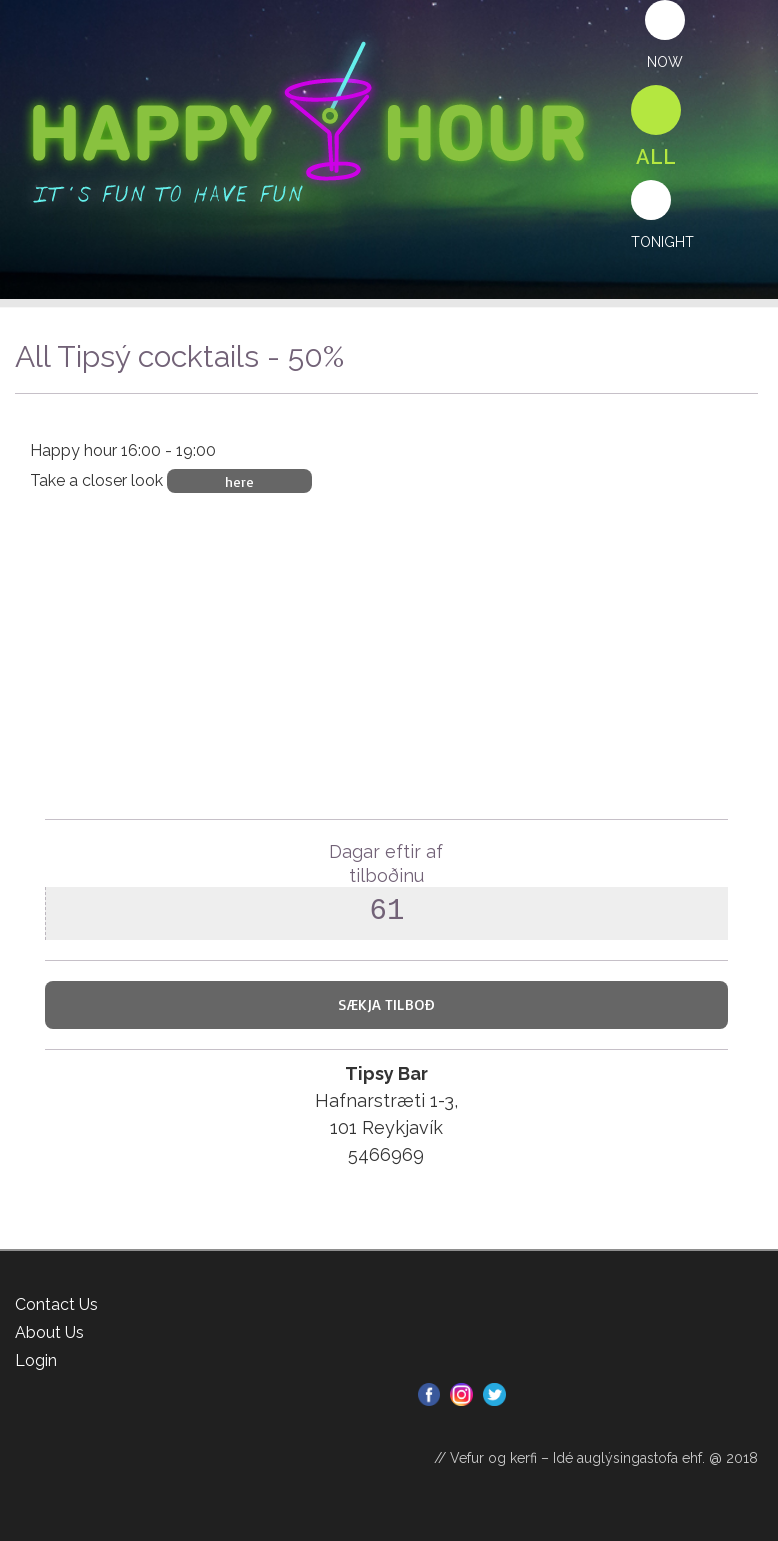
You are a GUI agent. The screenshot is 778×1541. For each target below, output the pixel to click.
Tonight (662, 242)
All (656, 157)
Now (665, 62)
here (239, 480)
